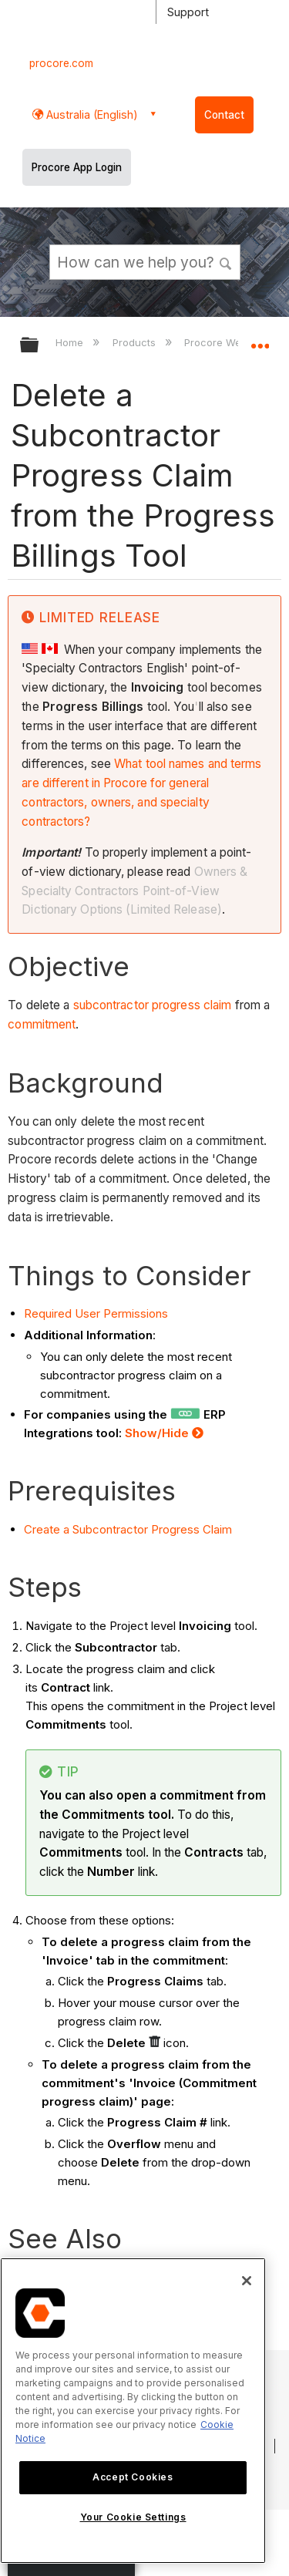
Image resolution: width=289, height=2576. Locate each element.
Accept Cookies (132, 2477)
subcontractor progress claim (152, 1005)
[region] (133, 2411)
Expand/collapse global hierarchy (39, 346)
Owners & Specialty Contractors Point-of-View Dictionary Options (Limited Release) (134, 891)
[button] (225, 261)
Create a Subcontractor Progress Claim (128, 1529)
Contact (224, 115)
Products (136, 342)
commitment (42, 1024)
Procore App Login (77, 167)
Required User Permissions (96, 1313)
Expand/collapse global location (259, 340)
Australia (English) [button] (90, 114)
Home (70, 342)
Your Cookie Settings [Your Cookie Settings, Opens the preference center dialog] (133, 2517)
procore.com (61, 63)
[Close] (247, 2281)
